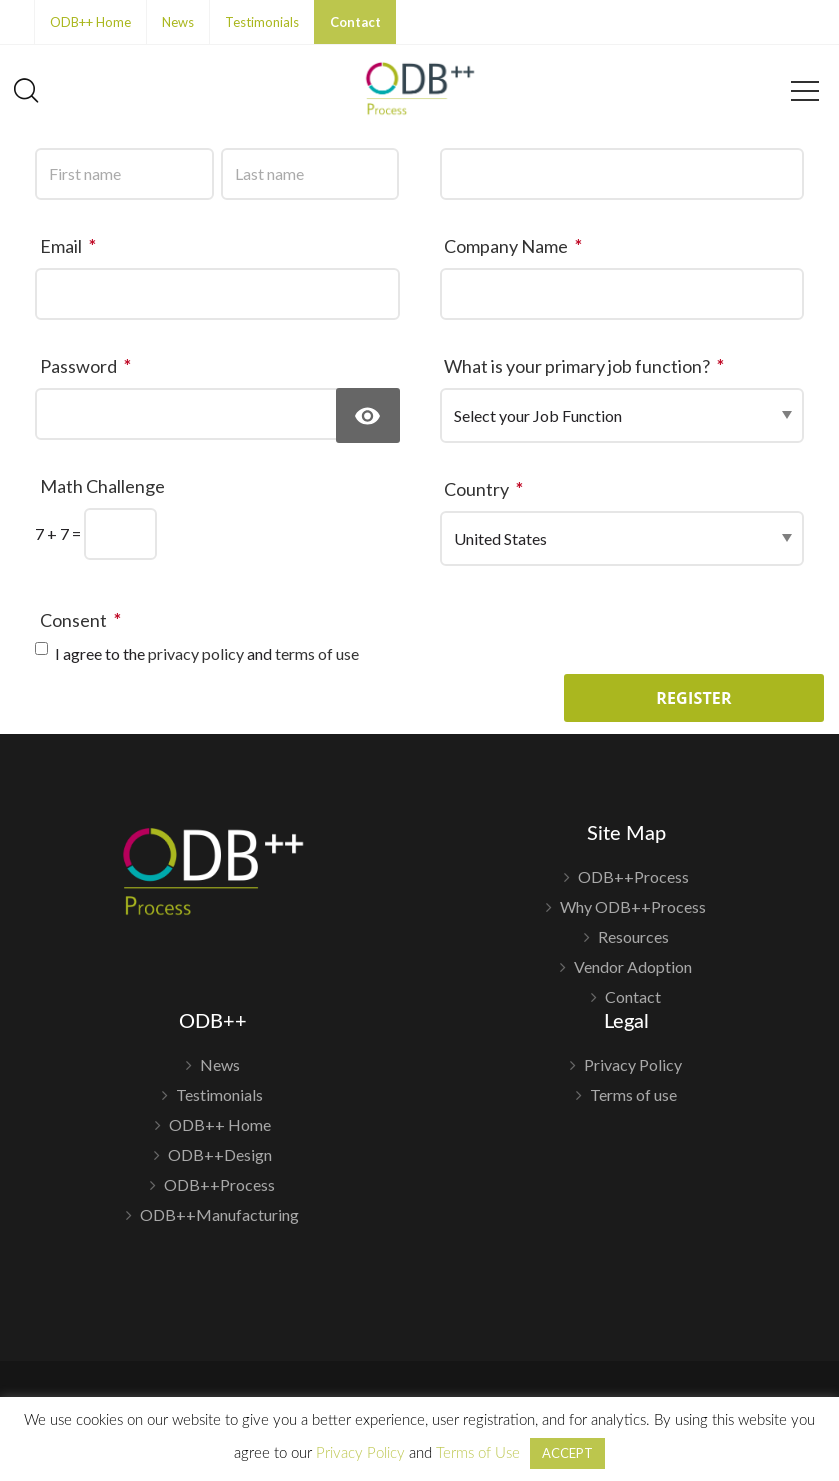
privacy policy (196, 653)
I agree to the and (207, 653)
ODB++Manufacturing (219, 1214)
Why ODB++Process (633, 906)
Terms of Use (478, 1453)
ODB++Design (220, 1154)
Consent (84, 620)
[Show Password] (368, 415)
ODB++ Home (90, 22)
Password (89, 366)
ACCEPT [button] (567, 1453)
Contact (355, 22)
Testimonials (262, 22)
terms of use (317, 653)
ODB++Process (633, 877)
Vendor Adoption (633, 966)
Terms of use (633, 1094)
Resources (633, 936)
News (178, 22)
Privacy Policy (633, 1065)
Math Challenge (102, 486)
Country (487, 489)
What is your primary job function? (587, 366)
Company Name (516, 246)
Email (71, 246)
